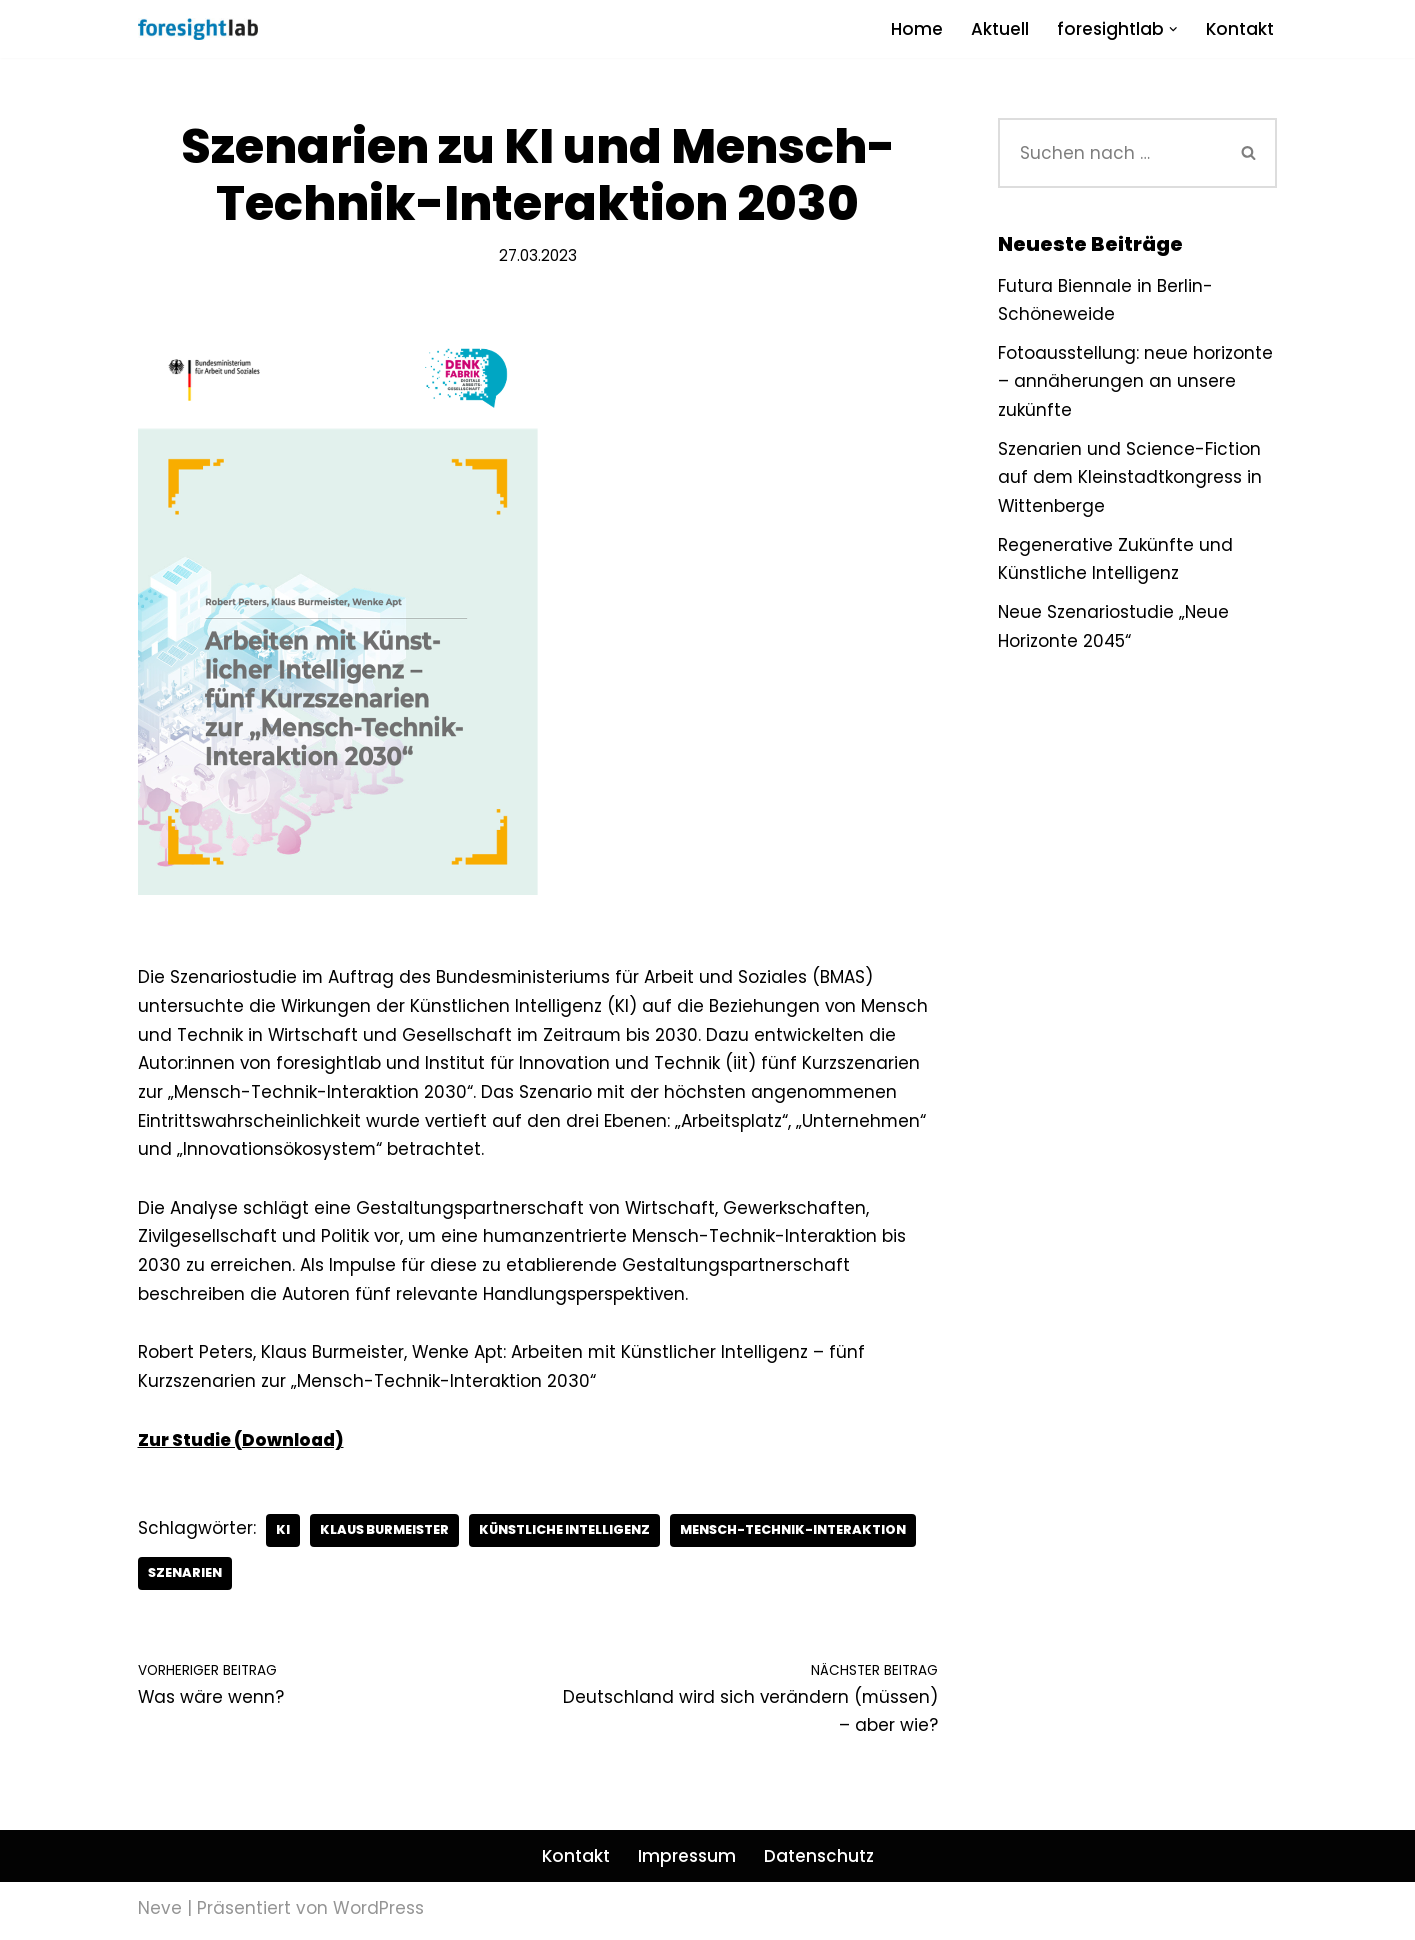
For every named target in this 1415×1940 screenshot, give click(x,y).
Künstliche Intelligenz (570, 1533)
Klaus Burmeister (386, 1533)
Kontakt (1239, 29)
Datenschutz (819, 1861)
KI (283, 1533)
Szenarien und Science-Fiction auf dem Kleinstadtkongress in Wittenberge (1130, 479)
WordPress (378, 1913)
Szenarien (186, 1576)
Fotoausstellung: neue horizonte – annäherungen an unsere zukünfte (1135, 382)
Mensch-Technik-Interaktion (802, 1533)
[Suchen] (1109, 153)
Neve (160, 1913)
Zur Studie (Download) (241, 1443)
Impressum (687, 1861)
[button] (1172, 29)
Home (916, 29)
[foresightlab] (198, 29)
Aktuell (999, 29)
